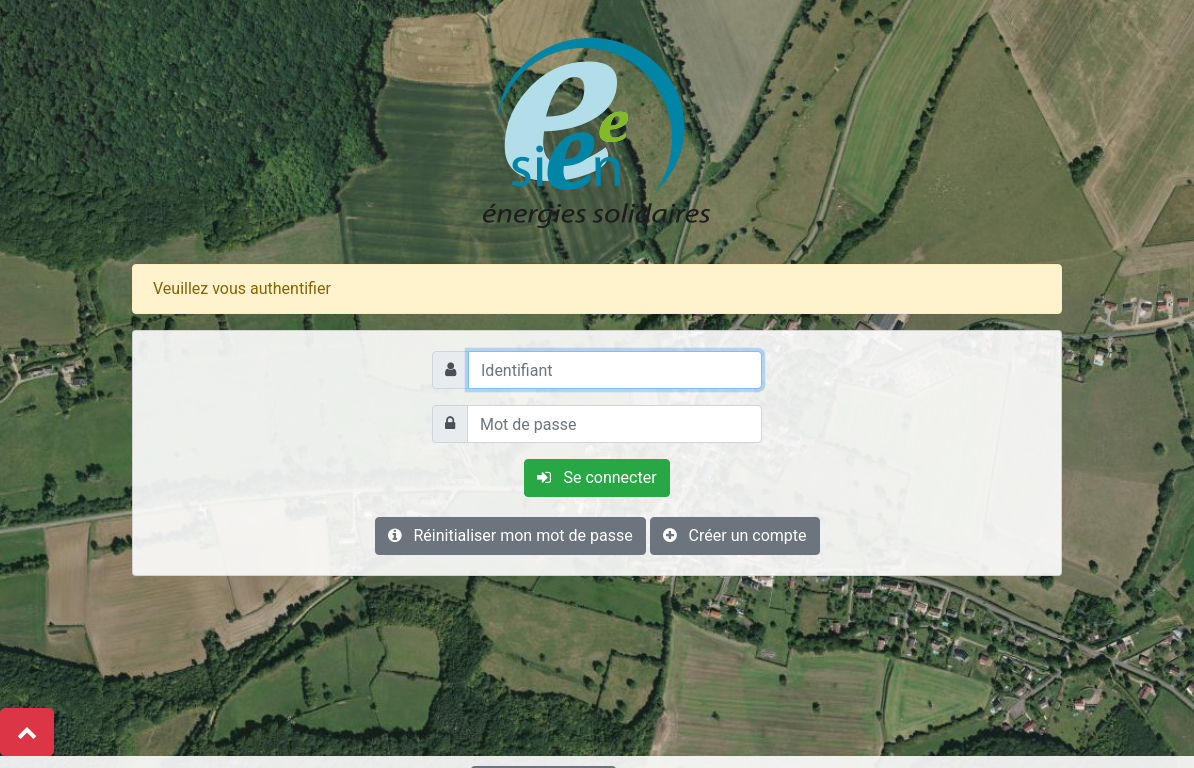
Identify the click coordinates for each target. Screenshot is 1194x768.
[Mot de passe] (614, 424)
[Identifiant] (615, 370)
